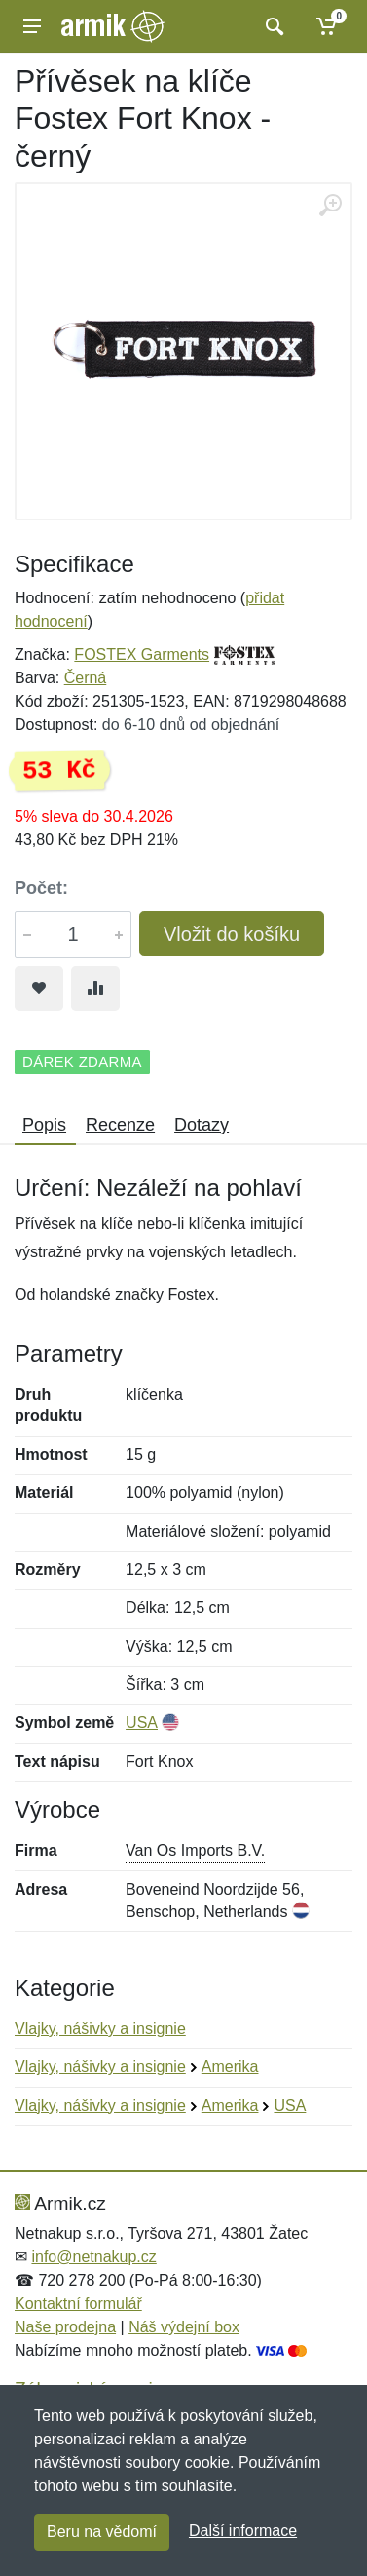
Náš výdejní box (183, 2327)
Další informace (243, 2530)
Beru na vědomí (102, 2531)
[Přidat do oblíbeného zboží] (39, 988)
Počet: (41, 888)
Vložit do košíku (232, 933)
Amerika (230, 2066)
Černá (85, 678)
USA (142, 1722)
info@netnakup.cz (93, 2257)
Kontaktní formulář (78, 2303)
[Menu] (32, 26)
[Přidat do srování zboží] (95, 988)
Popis (44, 1124)
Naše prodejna (65, 2327)
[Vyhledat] (272, 26)
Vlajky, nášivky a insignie (100, 2028)
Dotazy (201, 1124)
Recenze (120, 1124)
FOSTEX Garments (141, 654)
